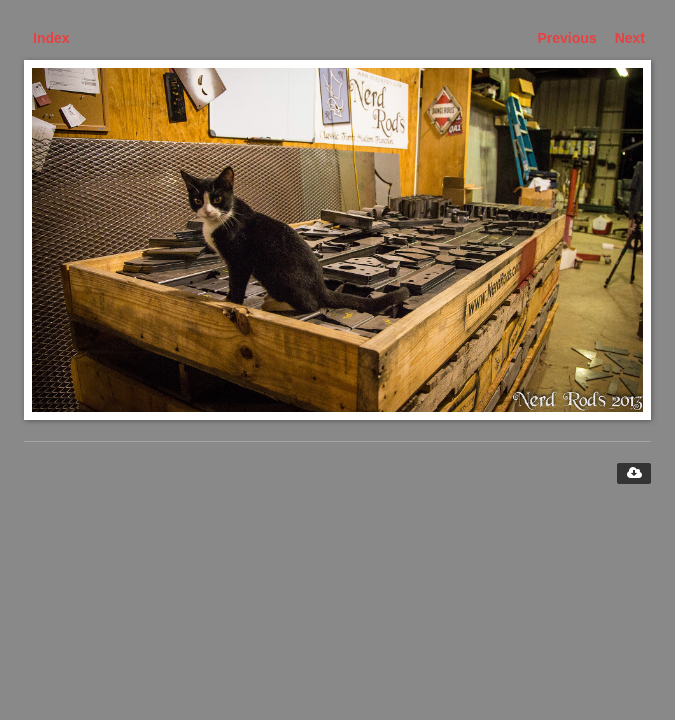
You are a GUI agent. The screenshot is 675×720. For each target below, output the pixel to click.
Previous (567, 38)
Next (630, 38)
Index (51, 38)
